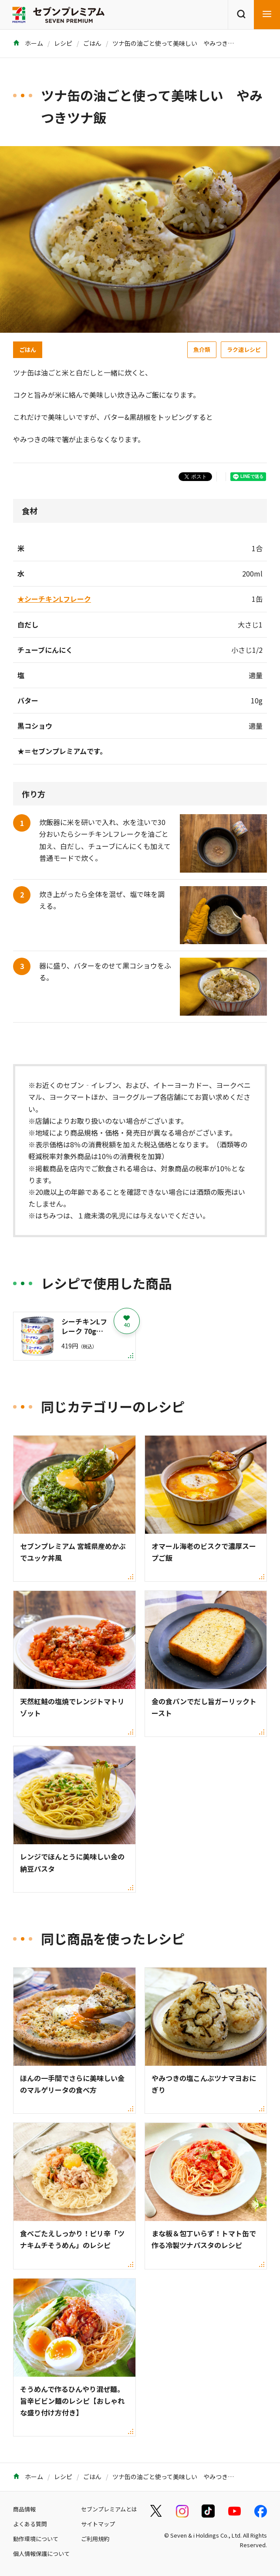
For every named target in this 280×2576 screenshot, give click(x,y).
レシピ (63, 43)
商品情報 (24, 2509)
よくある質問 (30, 2524)
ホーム (28, 43)
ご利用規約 (95, 2539)
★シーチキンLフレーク (54, 599)
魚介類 (201, 349)
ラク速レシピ (244, 349)
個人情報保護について (41, 2553)
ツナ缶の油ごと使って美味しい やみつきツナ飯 (179, 43)
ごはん (92, 43)
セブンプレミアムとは (109, 2509)
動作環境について (35, 2539)
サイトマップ (98, 2524)
